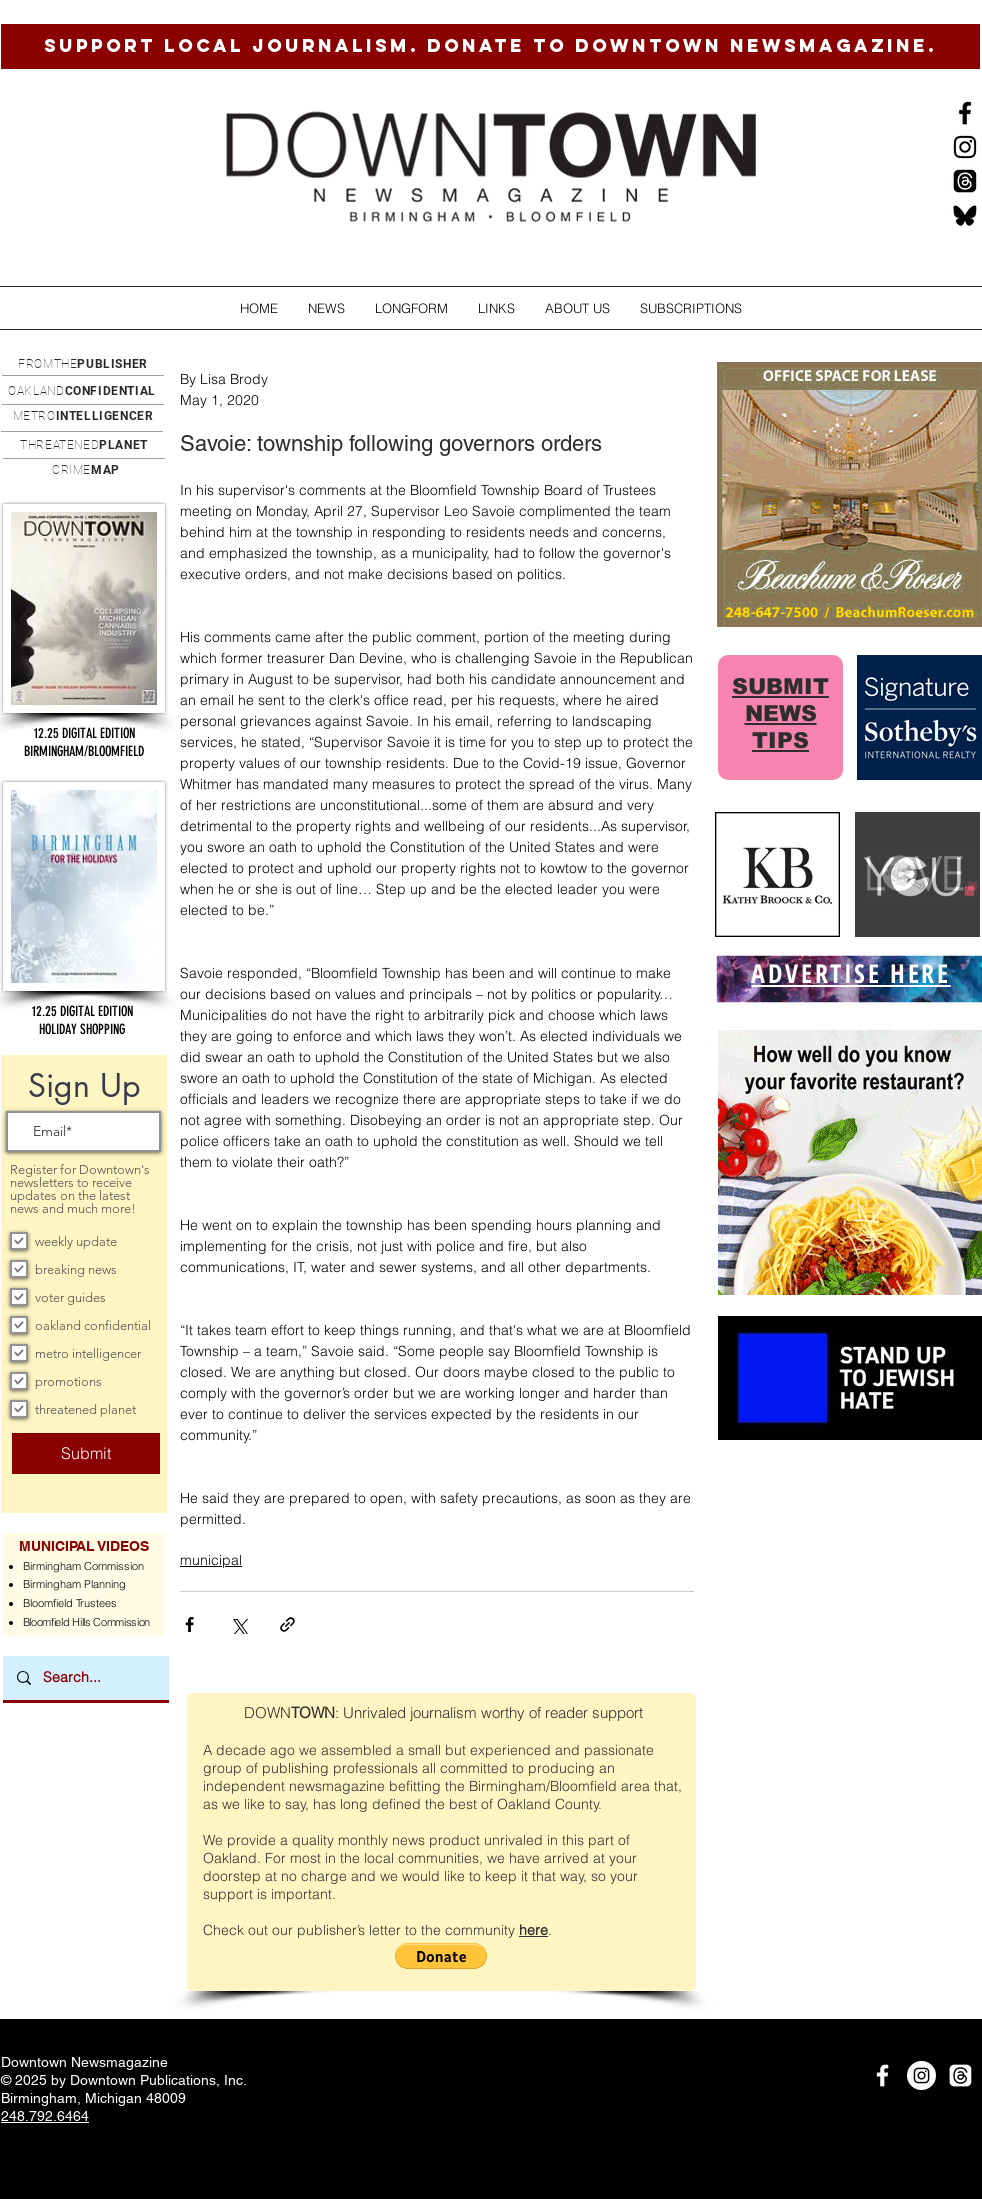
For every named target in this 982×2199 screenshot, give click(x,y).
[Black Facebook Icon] (965, 113)
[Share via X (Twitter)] (238, 1624)
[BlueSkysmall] (965, 215)
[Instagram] (965, 147)
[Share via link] (287, 1624)
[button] (326, 308)
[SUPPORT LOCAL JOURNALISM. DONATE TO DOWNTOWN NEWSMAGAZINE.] (490, 46)
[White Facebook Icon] (882, 2075)
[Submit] (86, 1453)
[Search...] (85, 1678)
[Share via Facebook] (189, 1624)
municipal (211, 1560)
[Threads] (965, 181)
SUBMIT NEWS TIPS (780, 713)
